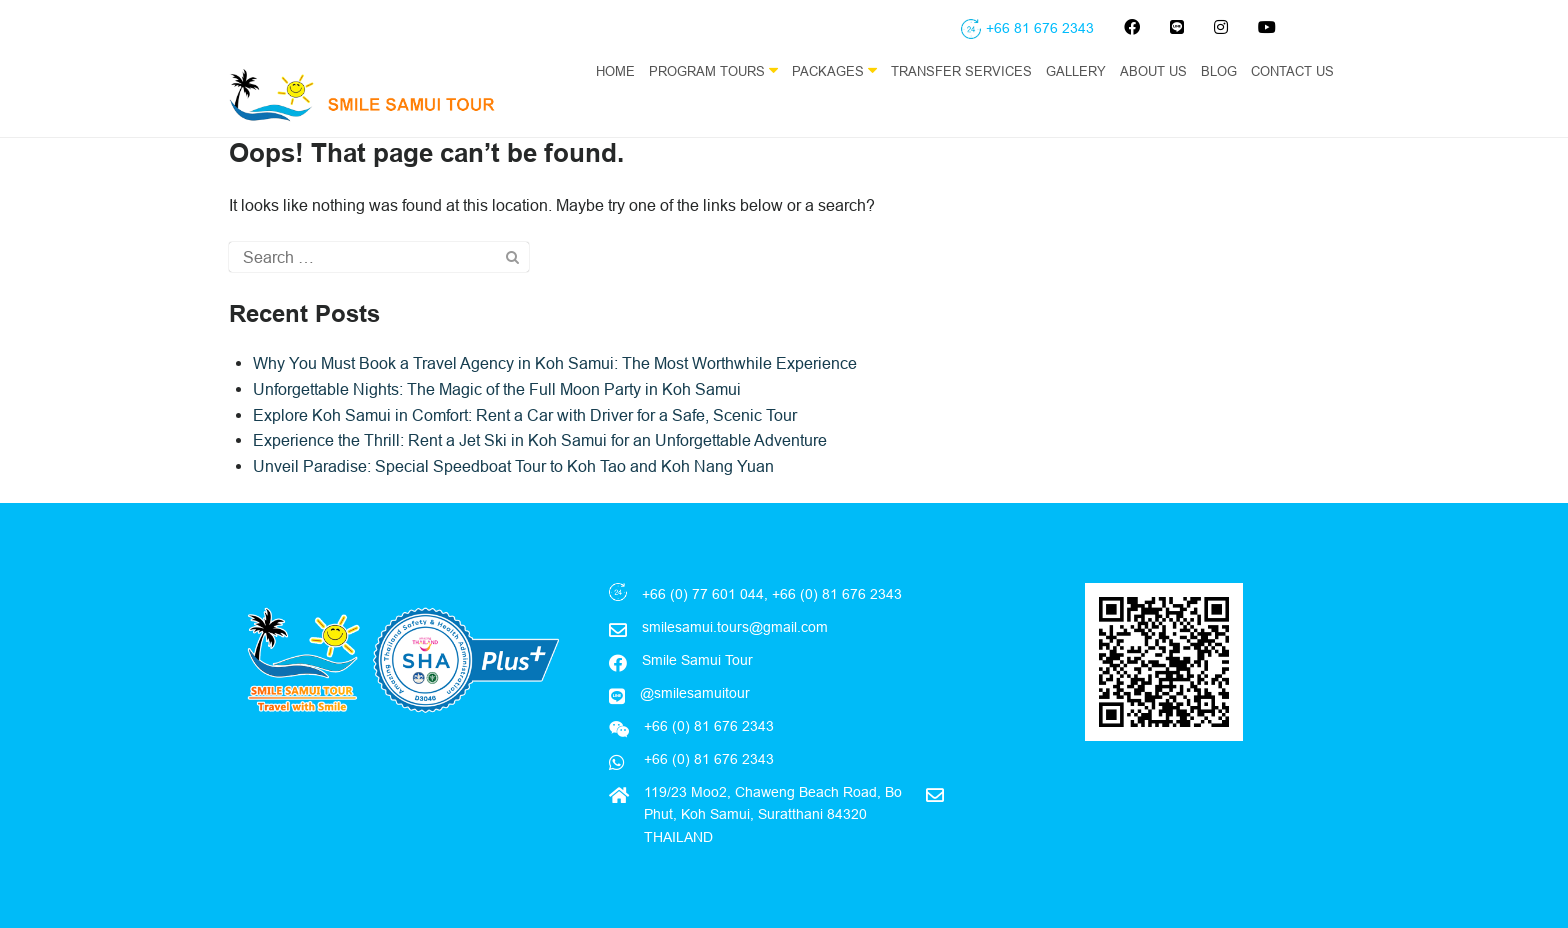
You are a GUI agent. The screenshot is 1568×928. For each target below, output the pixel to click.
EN (1330, 111)
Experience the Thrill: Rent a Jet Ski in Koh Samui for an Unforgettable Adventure (540, 440)
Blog (1219, 71)
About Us (1153, 71)
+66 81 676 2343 (1040, 28)
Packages (834, 70)
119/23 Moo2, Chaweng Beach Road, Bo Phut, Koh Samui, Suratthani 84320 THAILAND (773, 814)
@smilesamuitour (695, 693)
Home (615, 71)
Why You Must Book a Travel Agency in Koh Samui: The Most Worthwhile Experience (555, 363)
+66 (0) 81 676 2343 (707, 759)
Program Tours (713, 70)
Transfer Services (961, 71)
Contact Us (1292, 71)
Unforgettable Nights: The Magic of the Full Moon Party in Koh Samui (497, 389)
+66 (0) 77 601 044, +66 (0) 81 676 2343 (772, 594)
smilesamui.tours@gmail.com (735, 627)
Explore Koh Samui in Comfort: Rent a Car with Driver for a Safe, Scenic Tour (525, 415)
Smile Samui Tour (697, 660)
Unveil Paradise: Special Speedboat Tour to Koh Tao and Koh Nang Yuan (513, 466)
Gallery (1076, 71)
